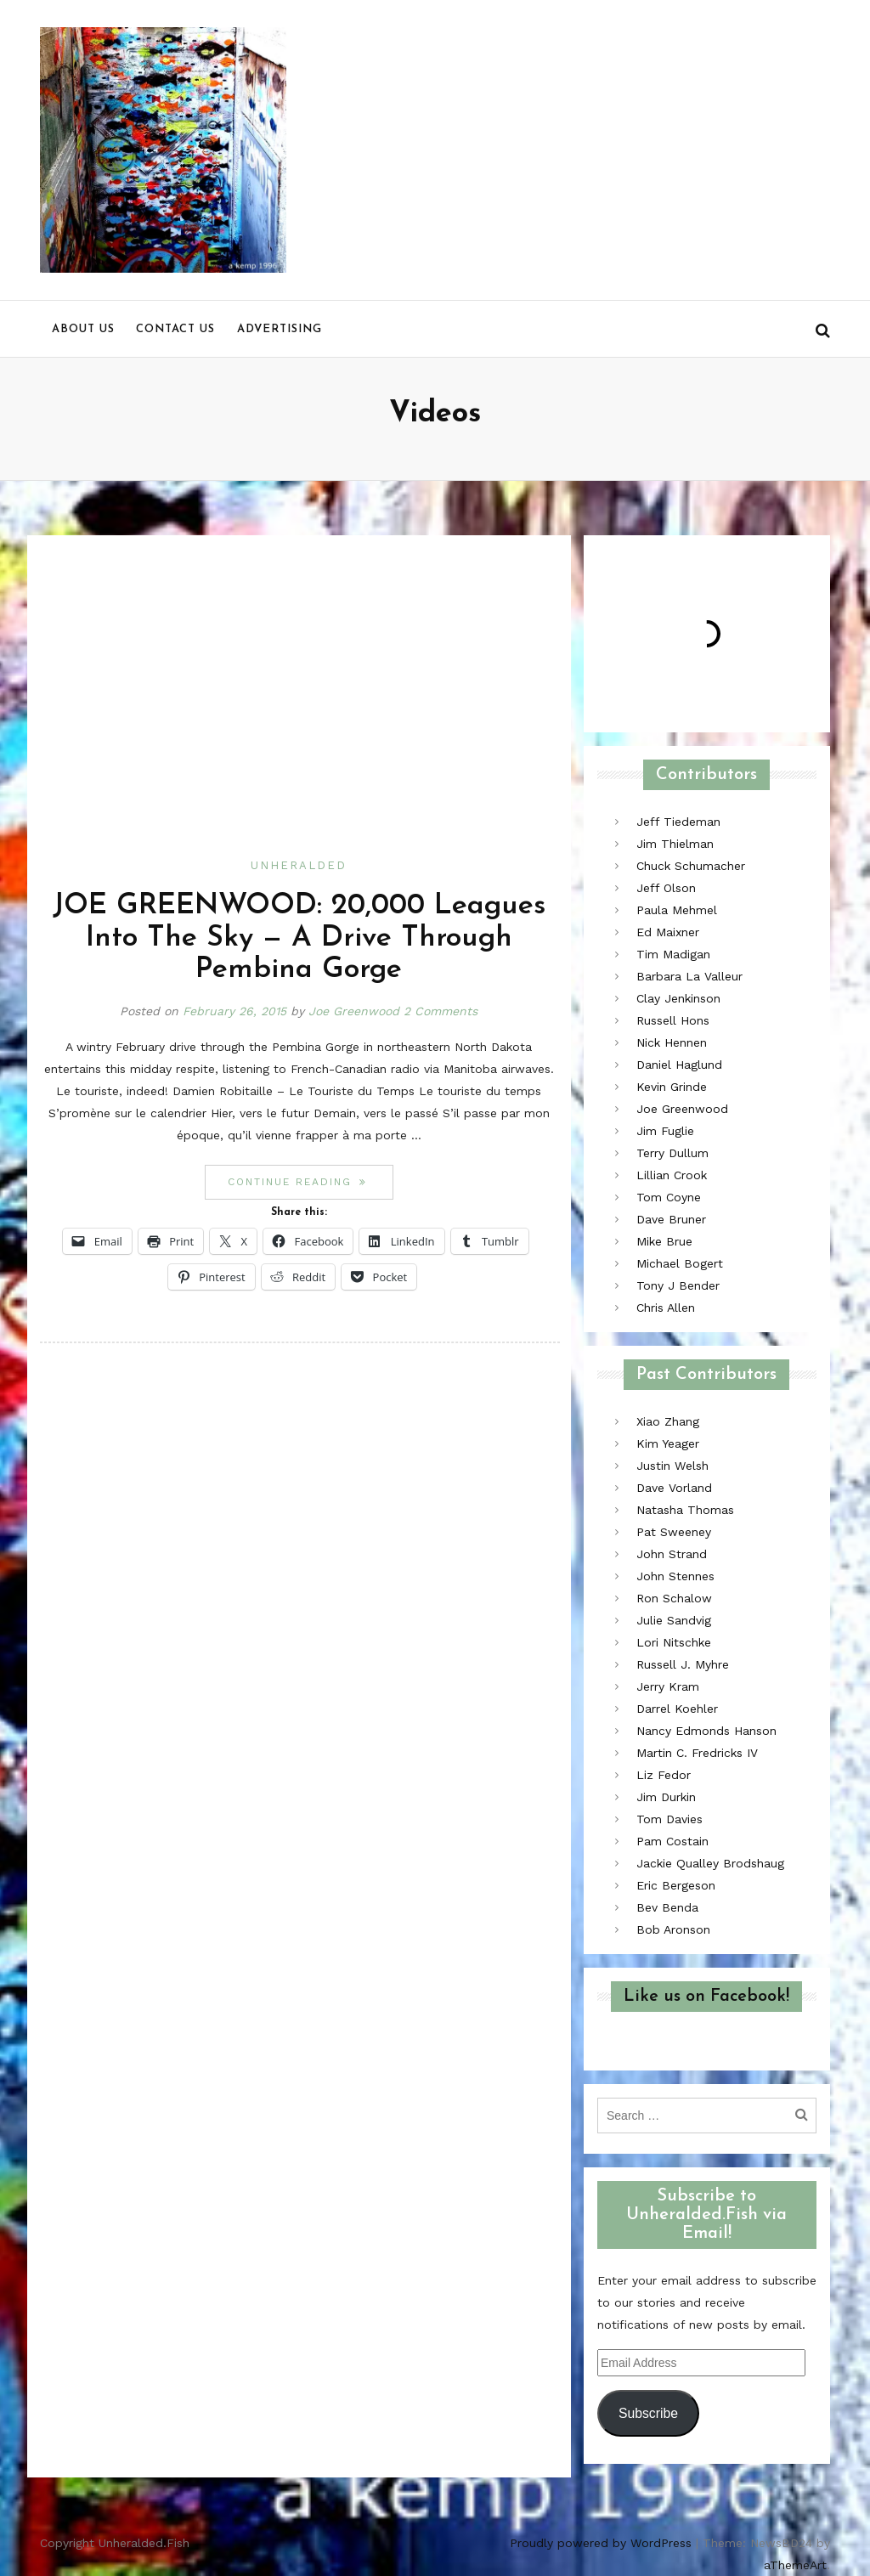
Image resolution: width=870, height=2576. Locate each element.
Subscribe (648, 2413)
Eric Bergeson (675, 1885)
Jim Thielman (675, 843)
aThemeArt (795, 2565)
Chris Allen (665, 1307)
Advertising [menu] (279, 329)
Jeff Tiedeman (678, 821)
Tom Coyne (668, 1197)
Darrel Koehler (677, 1708)
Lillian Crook (671, 1175)
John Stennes (675, 1576)
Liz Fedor (663, 1775)
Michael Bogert (679, 1263)
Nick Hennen (671, 1042)
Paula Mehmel (676, 910)
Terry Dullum (672, 1153)
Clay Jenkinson (678, 998)
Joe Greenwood (353, 1011)
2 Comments (440, 1011)
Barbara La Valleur (689, 976)
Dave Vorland (674, 1487)
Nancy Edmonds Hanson (706, 1730)
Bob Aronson (673, 1929)
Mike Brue (664, 1241)
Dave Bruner (671, 1219)
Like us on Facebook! (706, 1996)
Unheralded (299, 865)
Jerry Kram (667, 1686)
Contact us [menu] (175, 329)
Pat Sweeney (673, 1532)
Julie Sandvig (673, 1620)
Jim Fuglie (665, 1131)
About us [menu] (83, 329)
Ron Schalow (674, 1598)
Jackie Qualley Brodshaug (710, 1863)
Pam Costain (672, 1841)
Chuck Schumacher (690, 866)
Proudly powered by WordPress (601, 2543)
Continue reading (310, 1181)
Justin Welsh (672, 1465)
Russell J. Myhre (682, 1664)
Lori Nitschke (673, 1642)
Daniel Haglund (679, 1064)
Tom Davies (669, 1819)
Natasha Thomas (685, 1510)
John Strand (671, 1554)
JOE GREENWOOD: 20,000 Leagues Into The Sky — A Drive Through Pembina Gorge (299, 938)
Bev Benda (667, 1907)
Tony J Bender (678, 1285)
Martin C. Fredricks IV (697, 1753)
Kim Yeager (667, 1443)
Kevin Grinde (671, 1086)
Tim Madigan (673, 954)
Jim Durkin (666, 1797)
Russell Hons (672, 1020)
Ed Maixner (667, 932)
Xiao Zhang (667, 1421)
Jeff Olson (666, 888)
